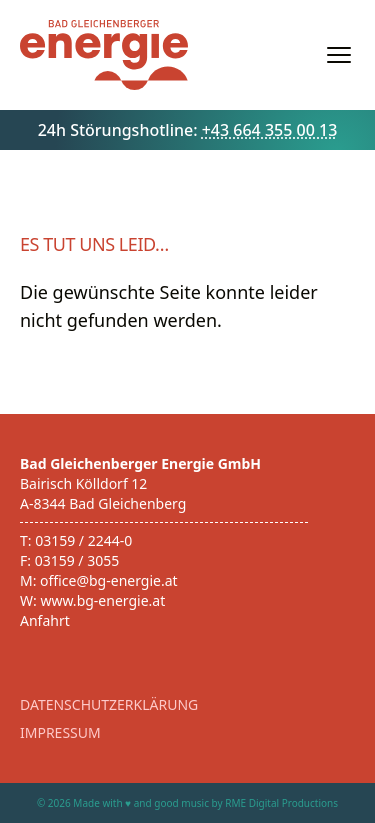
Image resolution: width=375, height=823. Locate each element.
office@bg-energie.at (109, 580)
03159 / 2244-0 (83, 540)
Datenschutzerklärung (109, 704)
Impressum (60, 732)
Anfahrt (45, 620)
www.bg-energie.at (102, 600)
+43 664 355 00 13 (270, 130)
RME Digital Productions (281, 803)
